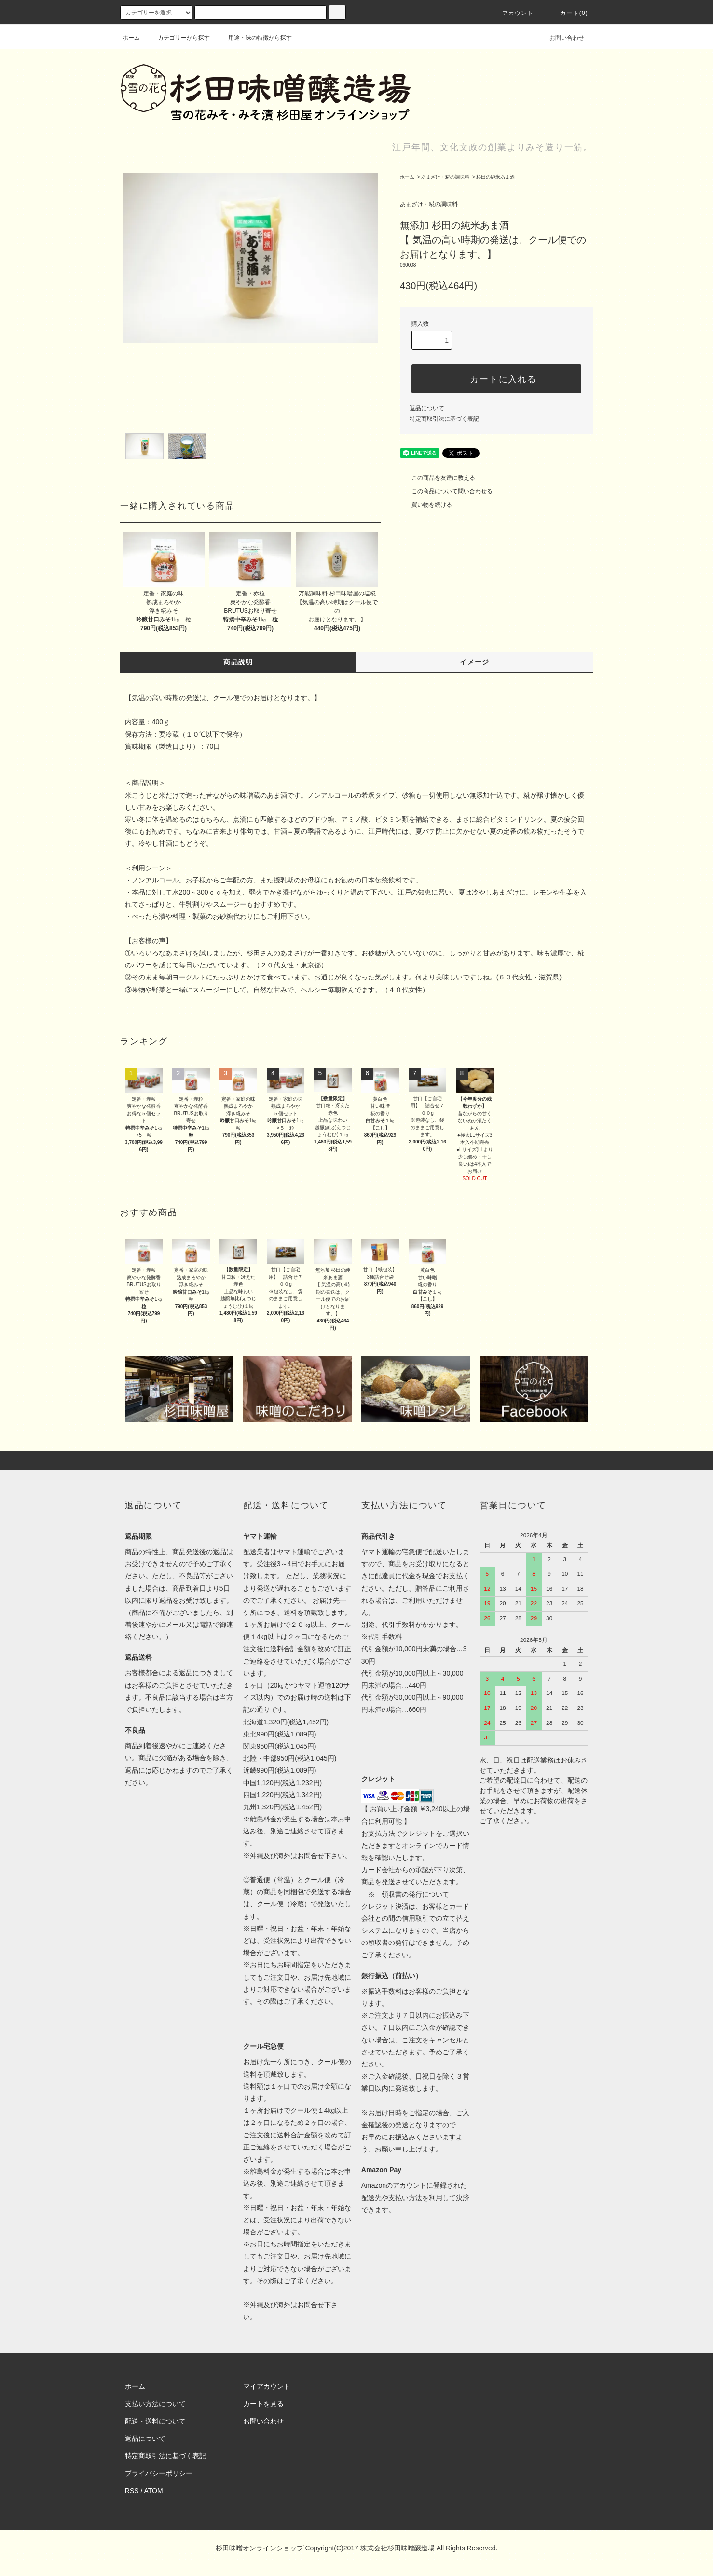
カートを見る (263, 2404)
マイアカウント (266, 2386)
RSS (132, 2490)
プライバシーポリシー (158, 2473)
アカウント (512, 13)
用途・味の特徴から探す (254, 37)
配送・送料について (155, 2421)
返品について (427, 408)
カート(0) (568, 13)
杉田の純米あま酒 (495, 176)
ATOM (153, 2490)
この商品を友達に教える (437, 477)
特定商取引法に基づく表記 (444, 418)
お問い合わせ (561, 37)
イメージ (475, 662)
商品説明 (238, 662)
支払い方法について (155, 2404)
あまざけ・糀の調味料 (445, 176)
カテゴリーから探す (178, 37)
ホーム (131, 37)
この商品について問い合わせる (446, 491)
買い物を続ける (426, 504)
